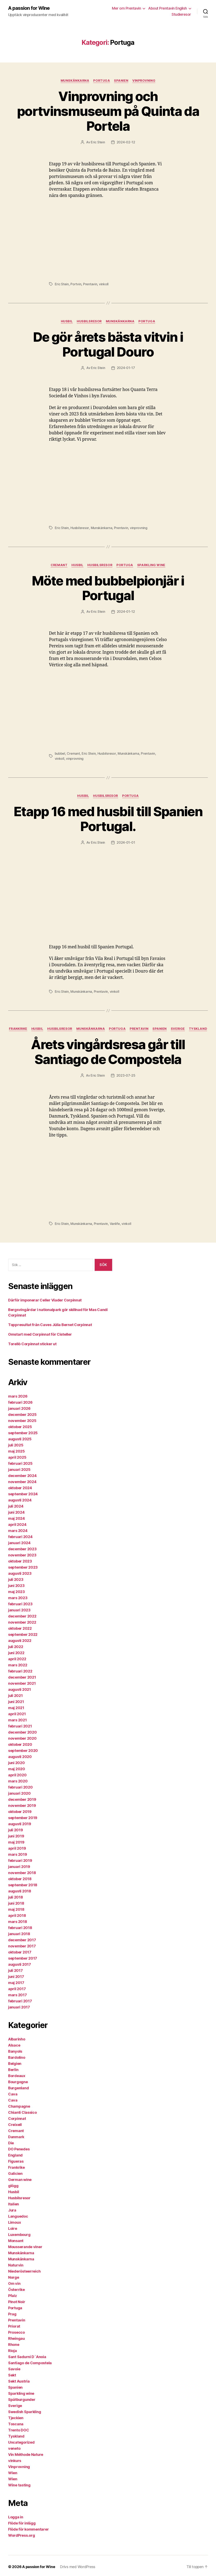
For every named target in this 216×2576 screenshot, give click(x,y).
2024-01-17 (126, 367)
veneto (14, 2446)
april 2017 (17, 1986)
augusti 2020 (20, 1754)
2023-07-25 (125, 1074)
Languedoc (18, 2214)
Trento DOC (18, 2428)
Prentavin (90, 284)
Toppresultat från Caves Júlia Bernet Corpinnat (50, 1322)
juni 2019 (16, 1834)
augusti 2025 (20, 1437)
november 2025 (22, 1418)
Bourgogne (18, 2079)
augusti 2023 (20, 1571)
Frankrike (18, 1027)
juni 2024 (16, 1510)
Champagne (19, 2104)
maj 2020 (16, 1767)
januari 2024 (19, 1540)
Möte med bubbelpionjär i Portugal (108, 587)
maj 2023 (16, 1589)
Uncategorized (21, 2440)
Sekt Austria (19, 2379)
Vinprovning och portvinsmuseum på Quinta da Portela (108, 111)
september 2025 (23, 1431)
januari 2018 (19, 1931)
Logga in (15, 2515)
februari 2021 (20, 1724)
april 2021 (17, 1712)
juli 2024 (15, 1504)
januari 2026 (19, 1406)
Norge (13, 2275)
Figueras (16, 2159)
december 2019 (22, 1797)
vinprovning (138, 527)
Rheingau (16, 2336)
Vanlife (115, 1222)
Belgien (14, 2061)
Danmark (16, 2134)
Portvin (75, 284)
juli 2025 (15, 1443)
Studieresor (181, 14)
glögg (13, 2183)
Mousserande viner (25, 2244)
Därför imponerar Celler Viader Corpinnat (45, 1298)
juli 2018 (15, 1895)
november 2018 (22, 1870)
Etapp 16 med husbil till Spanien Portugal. (108, 817)
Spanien (121, 80)
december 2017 (22, 1938)
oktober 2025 (20, 1424)
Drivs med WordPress (77, 2564)
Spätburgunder (21, 2397)
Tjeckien (15, 2415)
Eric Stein (98, 142)
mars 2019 (17, 1852)
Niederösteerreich (24, 2269)
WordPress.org (21, 2533)
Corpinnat (17, 2116)
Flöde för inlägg (22, 2521)
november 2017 (22, 1944)
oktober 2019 (20, 1809)
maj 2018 (16, 1907)
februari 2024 (20, 1534)
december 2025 (22, 1412)
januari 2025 (19, 1467)
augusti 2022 (19, 1638)
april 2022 (17, 1657)
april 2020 (17, 1773)
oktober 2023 (20, 1559)
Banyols (15, 2049)
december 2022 (22, 1614)
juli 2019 (15, 1828)
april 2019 (17, 1846)
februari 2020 (20, 1785)
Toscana (15, 2422)
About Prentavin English (167, 8)
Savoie (14, 2367)
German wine (20, 2177)
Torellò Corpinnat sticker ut (32, 1342)
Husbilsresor (89, 321)
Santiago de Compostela (30, 2361)
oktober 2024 (20, 1485)
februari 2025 (20, 1461)
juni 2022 (16, 1650)
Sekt (12, 2373)
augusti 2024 (20, 1498)
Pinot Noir (16, 2299)
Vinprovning (143, 80)
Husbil (67, 321)
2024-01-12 (126, 611)
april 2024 (17, 1522)
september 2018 (22, 1883)
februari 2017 (20, 1999)
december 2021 (22, 1675)
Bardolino (16, 2055)
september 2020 (23, 1748)
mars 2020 (18, 1779)
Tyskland (198, 1027)
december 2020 (22, 1730)
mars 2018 (17, 1919)
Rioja (12, 2348)
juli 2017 (15, 1968)
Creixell (15, 2122)
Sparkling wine (151, 564)
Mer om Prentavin (126, 8)
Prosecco (16, 2330)
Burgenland (18, 2086)
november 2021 (22, 1681)
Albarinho (16, 2037)
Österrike (16, 2287)
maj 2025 (16, 1449)
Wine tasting (19, 2483)
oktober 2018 (20, 1876)
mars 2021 (17, 1718)
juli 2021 (15, 1693)
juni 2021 (16, 1699)
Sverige (178, 1027)
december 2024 (22, 1473)
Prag (12, 2312)
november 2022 (22, 1620)
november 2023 (22, 1553)
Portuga (101, 80)
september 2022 (22, 1632)
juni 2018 (16, 1901)
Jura (12, 2208)
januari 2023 (19, 1608)
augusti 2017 (19, 1962)
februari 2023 (20, 1602)
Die (11, 2141)
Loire (12, 2226)
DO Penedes (19, 2147)
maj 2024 (16, 1516)
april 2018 (17, 1913)
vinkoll (104, 284)
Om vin (14, 2281)
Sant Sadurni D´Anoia (27, 2354)
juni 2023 (16, 1583)
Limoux (14, 2220)
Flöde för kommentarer (28, 2527)
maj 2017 (16, 1980)
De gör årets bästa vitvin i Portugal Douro (108, 344)
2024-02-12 (126, 142)
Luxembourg (19, 2232)
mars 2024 (17, 1528)
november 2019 (22, 1803)
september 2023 (23, 1565)
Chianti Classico (22, 2110)
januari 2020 (19, 1791)
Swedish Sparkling (24, 2409)
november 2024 (22, 1479)
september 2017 (22, 1956)
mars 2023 (17, 1595)
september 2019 (22, 1815)
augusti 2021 (19, 1687)
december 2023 (22, 1547)
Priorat (14, 2324)
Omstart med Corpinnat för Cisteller (40, 1332)
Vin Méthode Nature (25, 2452)
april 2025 (17, 1455)
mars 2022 (17, 1663)
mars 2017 (17, 1993)
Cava (13, 2092)
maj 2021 (16, 1705)
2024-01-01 (126, 841)
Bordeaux (16, 2073)
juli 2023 (15, 1577)
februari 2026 (20, 1400)
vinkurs (14, 2458)
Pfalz (12, 2293)
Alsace (14, 2043)
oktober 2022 (20, 1626)
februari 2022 (20, 1669)
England (15, 2153)
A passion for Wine (29, 8)
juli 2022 (15, 1644)
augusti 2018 (19, 1889)
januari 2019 (19, 1864)
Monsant (15, 2238)
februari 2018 (20, 1925)
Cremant (59, 564)
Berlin (13, 2067)
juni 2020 (16, 1760)
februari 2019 (20, 1858)
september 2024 (23, 1492)
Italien (13, 2202)
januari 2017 (19, 2005)
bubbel (60, 753)
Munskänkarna (75, 80)
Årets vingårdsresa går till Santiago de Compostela (108, 1050)
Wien (12, 2470)
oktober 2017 (19, 1950)
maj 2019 (16, 1840)
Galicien (15, 2171)
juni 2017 (16, 1974)
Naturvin (15, 2263)
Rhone (13, 2342)
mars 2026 (17, 1394)
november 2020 (22, 1736)
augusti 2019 (19, 1821)
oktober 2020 (20, 1742)
